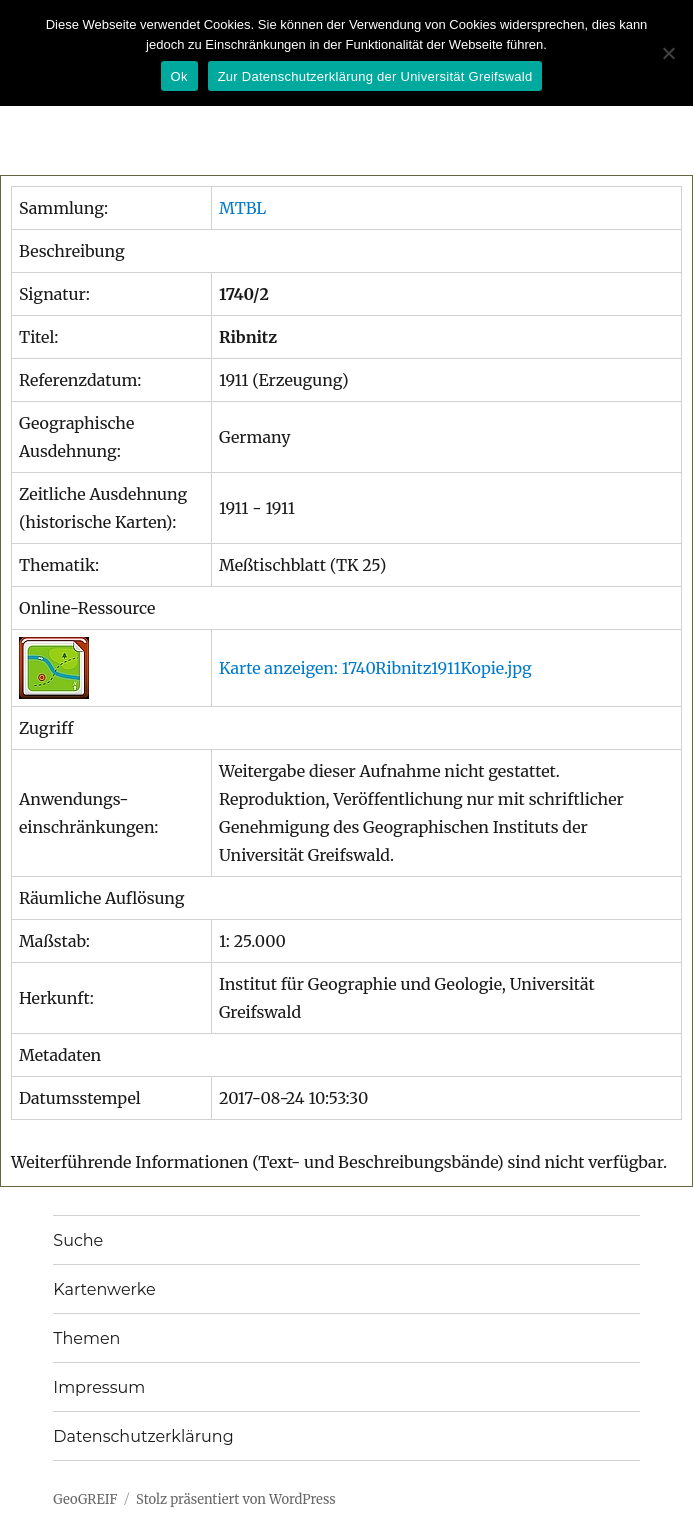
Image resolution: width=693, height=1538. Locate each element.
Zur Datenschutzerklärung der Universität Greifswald (375, 76)
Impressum (99, 1387)
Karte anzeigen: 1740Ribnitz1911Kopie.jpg (375, 668)
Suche (78, 1240)
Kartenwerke (104, 1289)
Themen (86, 1338)
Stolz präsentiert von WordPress (236, 1499)
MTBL (242, 208)
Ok (179, 76)
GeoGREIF (85, 1499)
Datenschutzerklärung (143, 1436)
